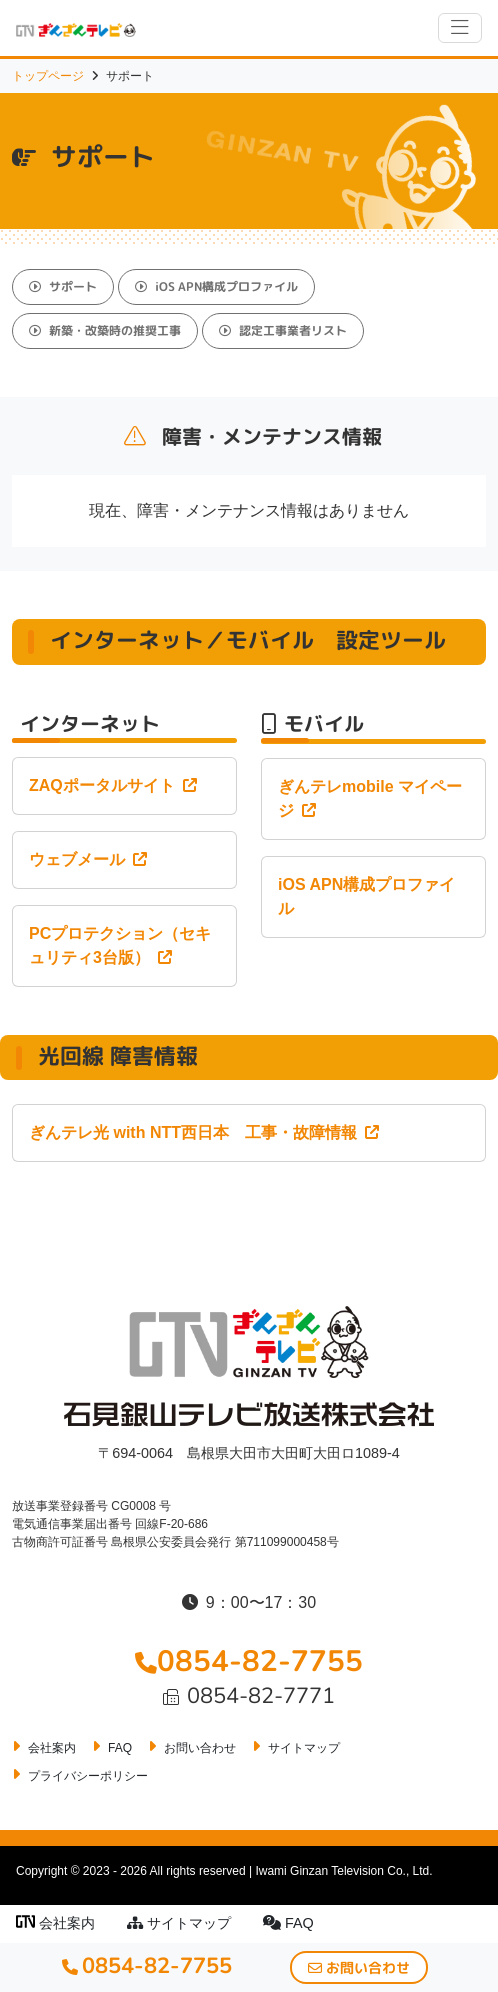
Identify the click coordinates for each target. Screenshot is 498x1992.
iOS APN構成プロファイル (366, 896)
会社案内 (55, 1923)
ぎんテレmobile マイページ (370, 798)
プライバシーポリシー (88, 1776)
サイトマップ (179, 1923)
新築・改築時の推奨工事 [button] (105, 330)
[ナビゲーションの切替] (460, 28)
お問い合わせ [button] (359, 1967)
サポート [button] (63, 286)
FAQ (288, 1923)
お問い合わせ (200, 1748)
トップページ (48, 76)
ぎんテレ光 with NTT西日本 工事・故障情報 (204, 1132)
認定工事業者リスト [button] (283, 330)
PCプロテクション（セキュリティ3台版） (120, 945)
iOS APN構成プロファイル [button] (216, 286)
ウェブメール (88, 859)
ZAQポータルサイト (113, 785)
